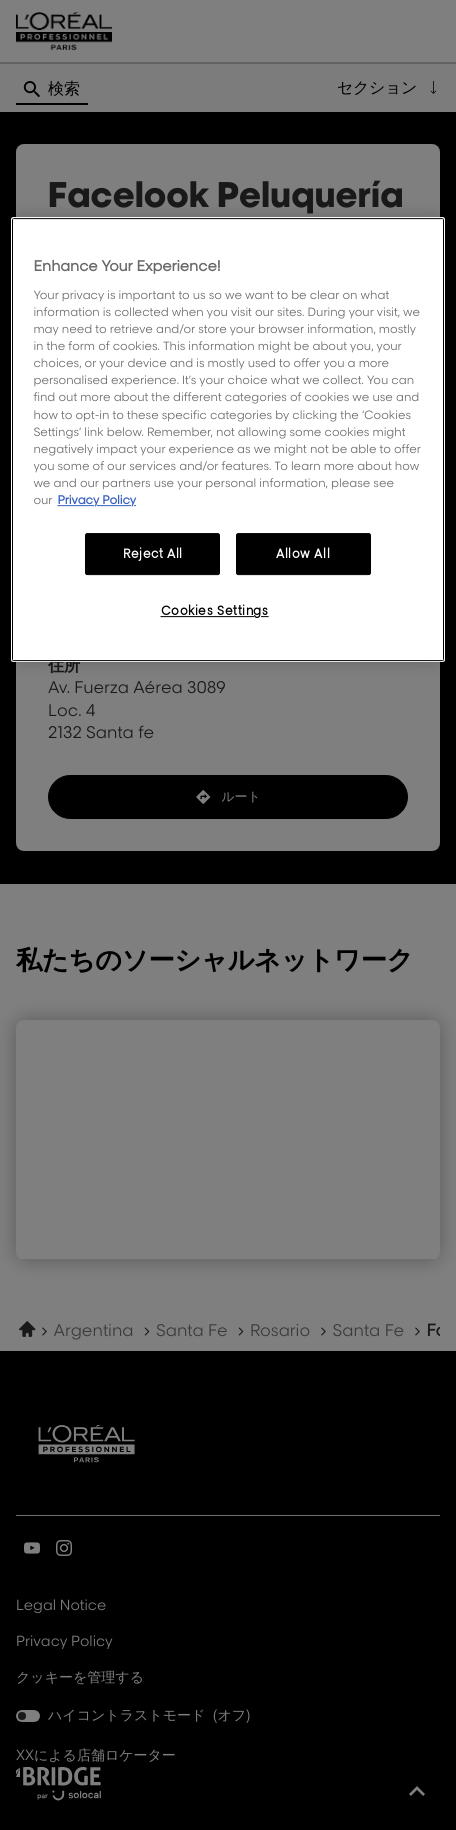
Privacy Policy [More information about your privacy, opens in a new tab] (96, 499)
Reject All (153, 553)
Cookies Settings (215, 610)
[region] (227, 439)
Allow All (303, 553)
